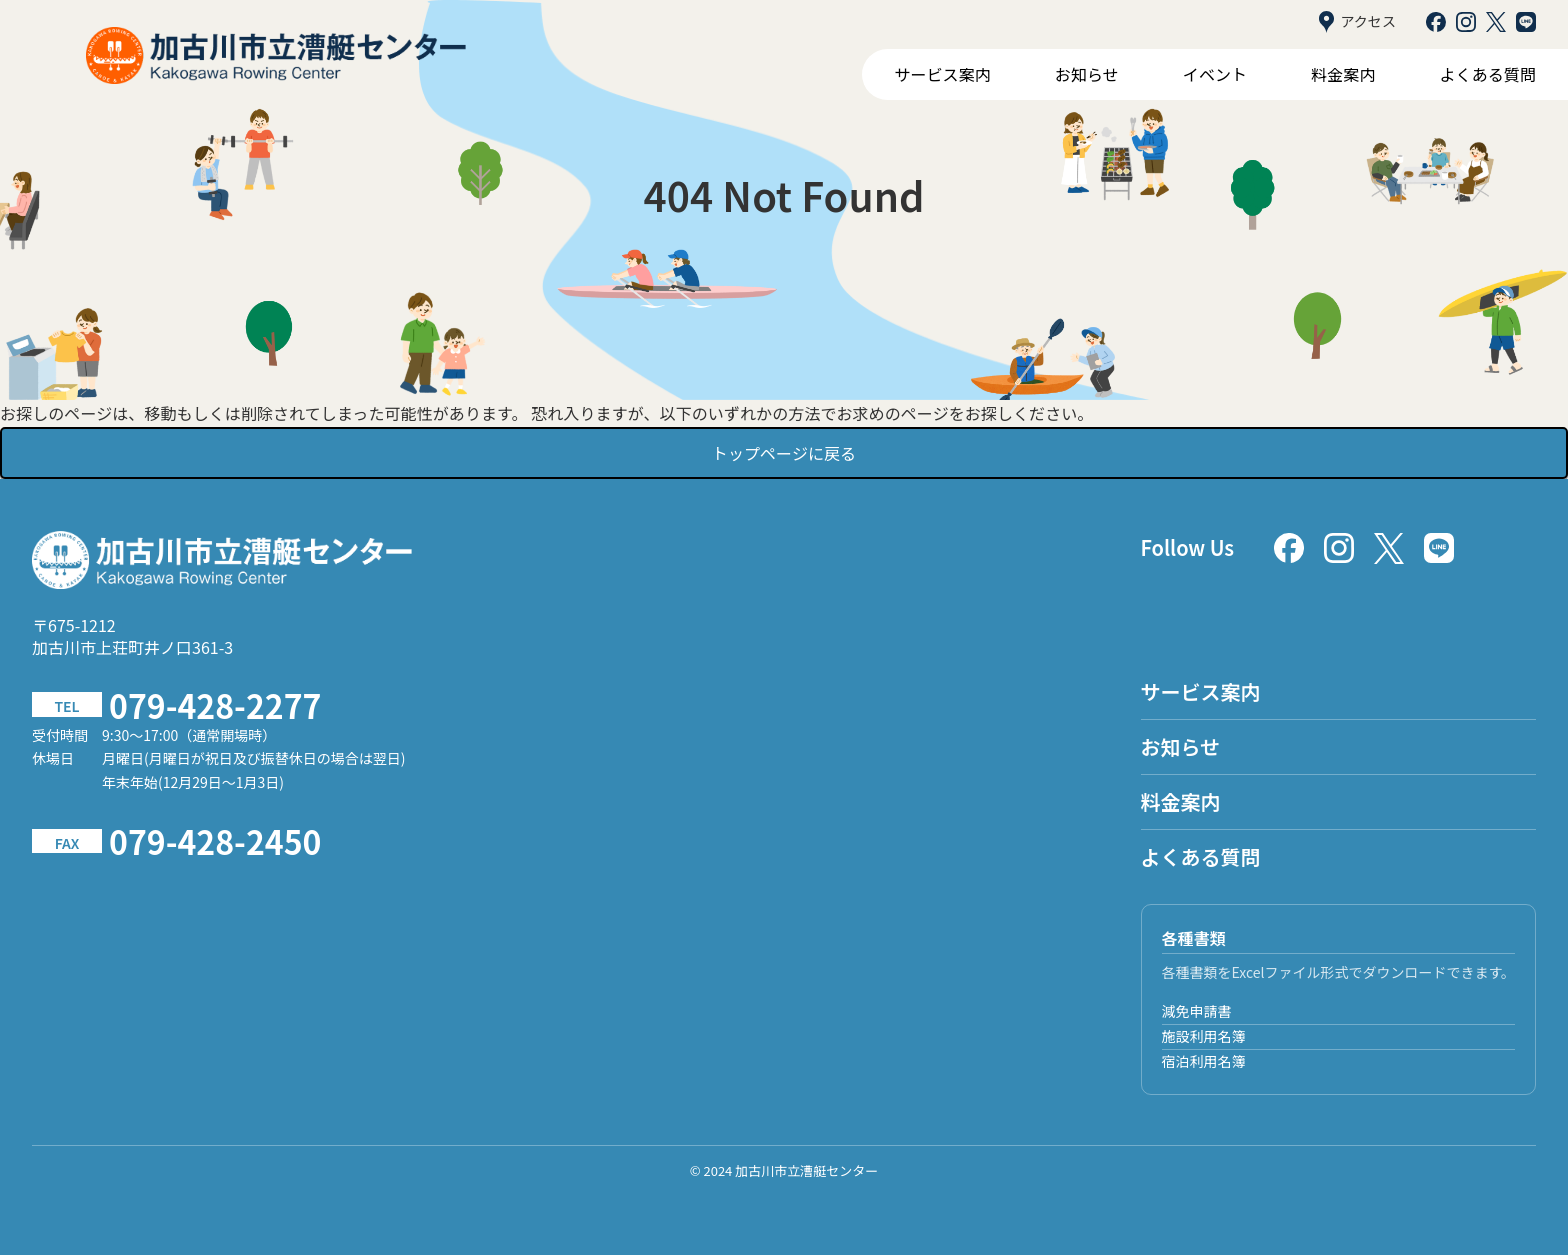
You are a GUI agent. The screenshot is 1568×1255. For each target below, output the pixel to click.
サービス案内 (942, 74)
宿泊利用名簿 (1204, 1061)
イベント (1215, 74)
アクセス (1357, 22)
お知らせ (1087, 74)
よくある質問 (1488, 74)
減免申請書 (1197, 1011)
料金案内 (1343, 74)
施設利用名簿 (1204, 1036)
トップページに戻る (784, 453)
